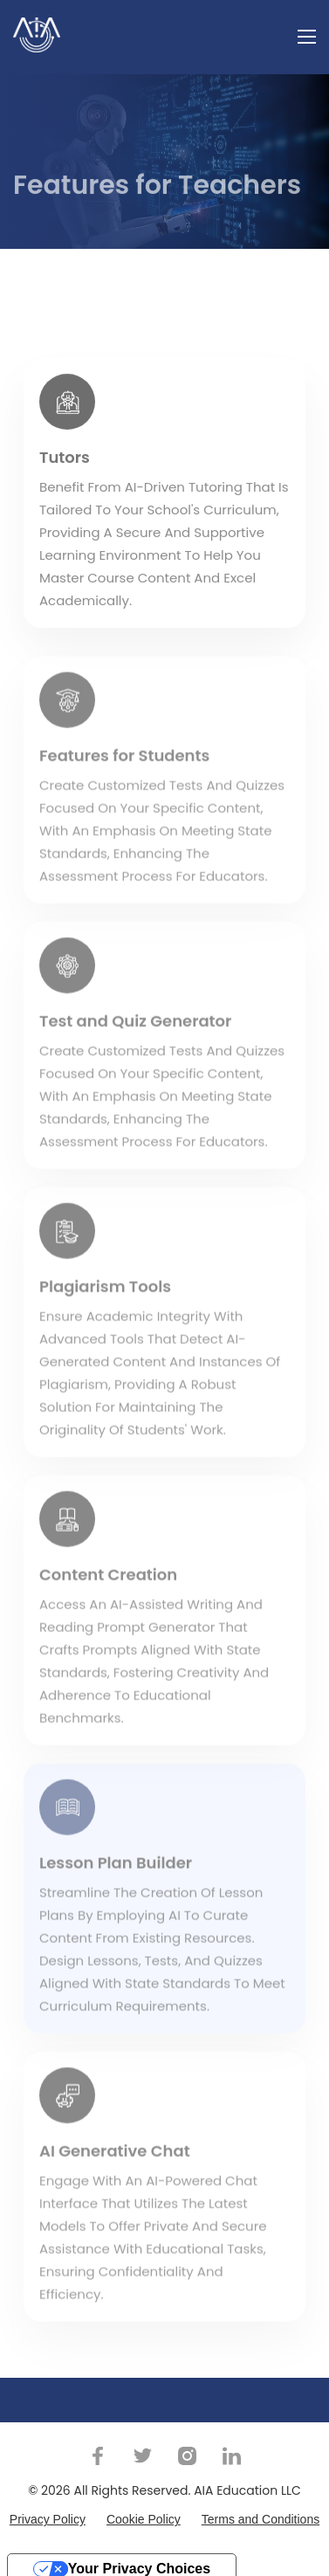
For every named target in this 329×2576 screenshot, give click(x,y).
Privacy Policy (48, 2519)
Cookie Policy (143, 2519)
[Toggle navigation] (307, 35)
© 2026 (49, 2490)
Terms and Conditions (260, 2519)
